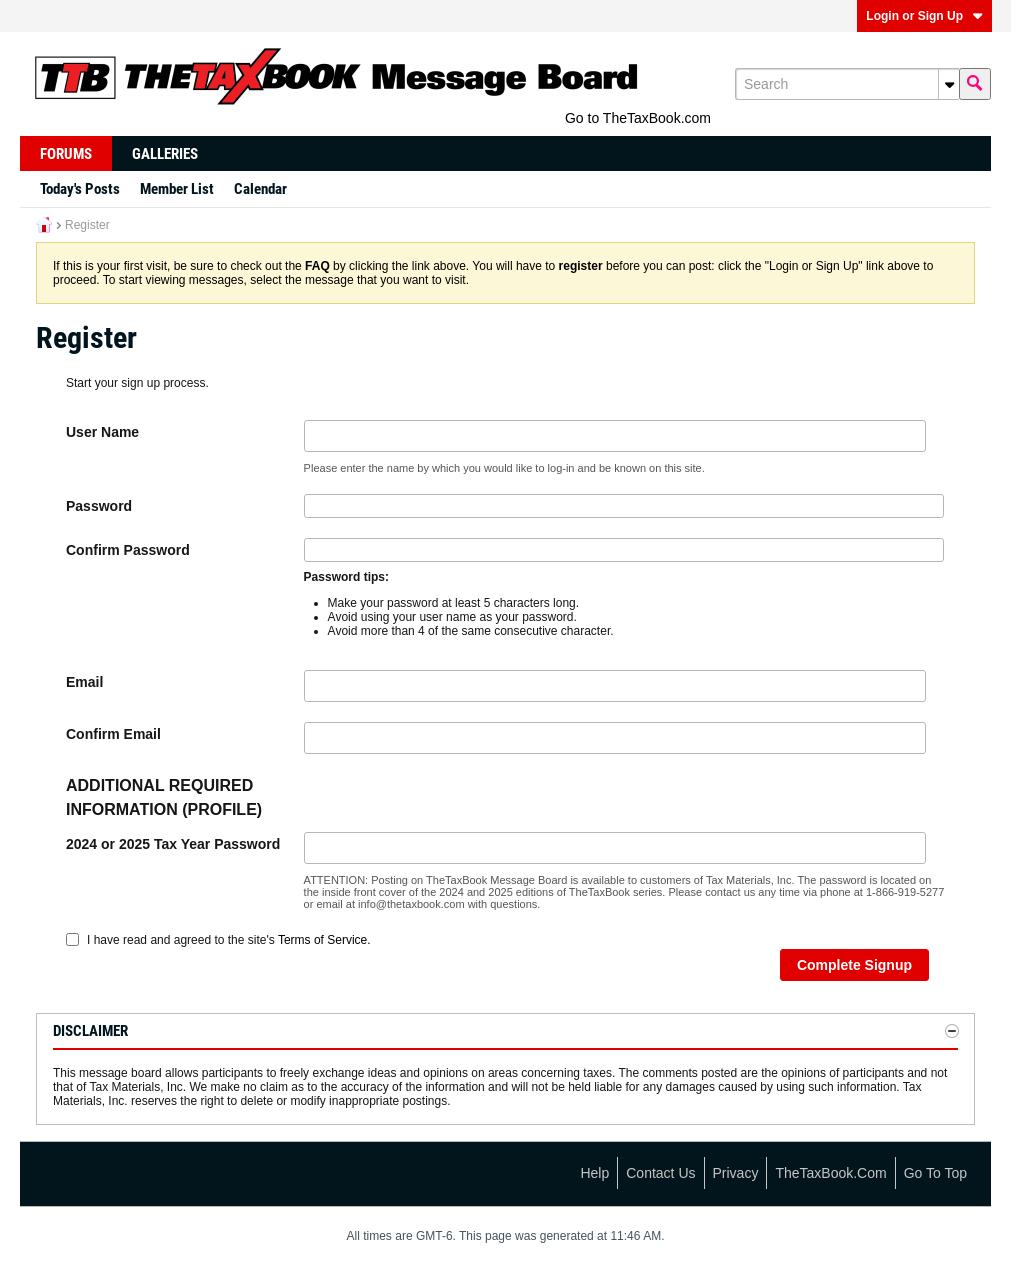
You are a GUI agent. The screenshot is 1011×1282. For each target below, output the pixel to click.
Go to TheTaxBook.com (638, 118)
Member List (177, 189)
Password (99, 506)
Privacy (736, 1173)
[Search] (847, 84)
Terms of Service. (324, 940)
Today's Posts (80, 189)
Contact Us (660, 1173)
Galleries (165, 154)
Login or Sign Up (924, 16)
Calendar (260, 189)
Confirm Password (128, 550)
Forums (66, 154)
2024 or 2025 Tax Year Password (173, 844)
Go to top (935, 1173)
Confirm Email (113, 734)
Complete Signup (854, 965)
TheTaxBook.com (830, 1173)
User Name (102, 432)
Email (84, 682)
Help (594, 1173)
